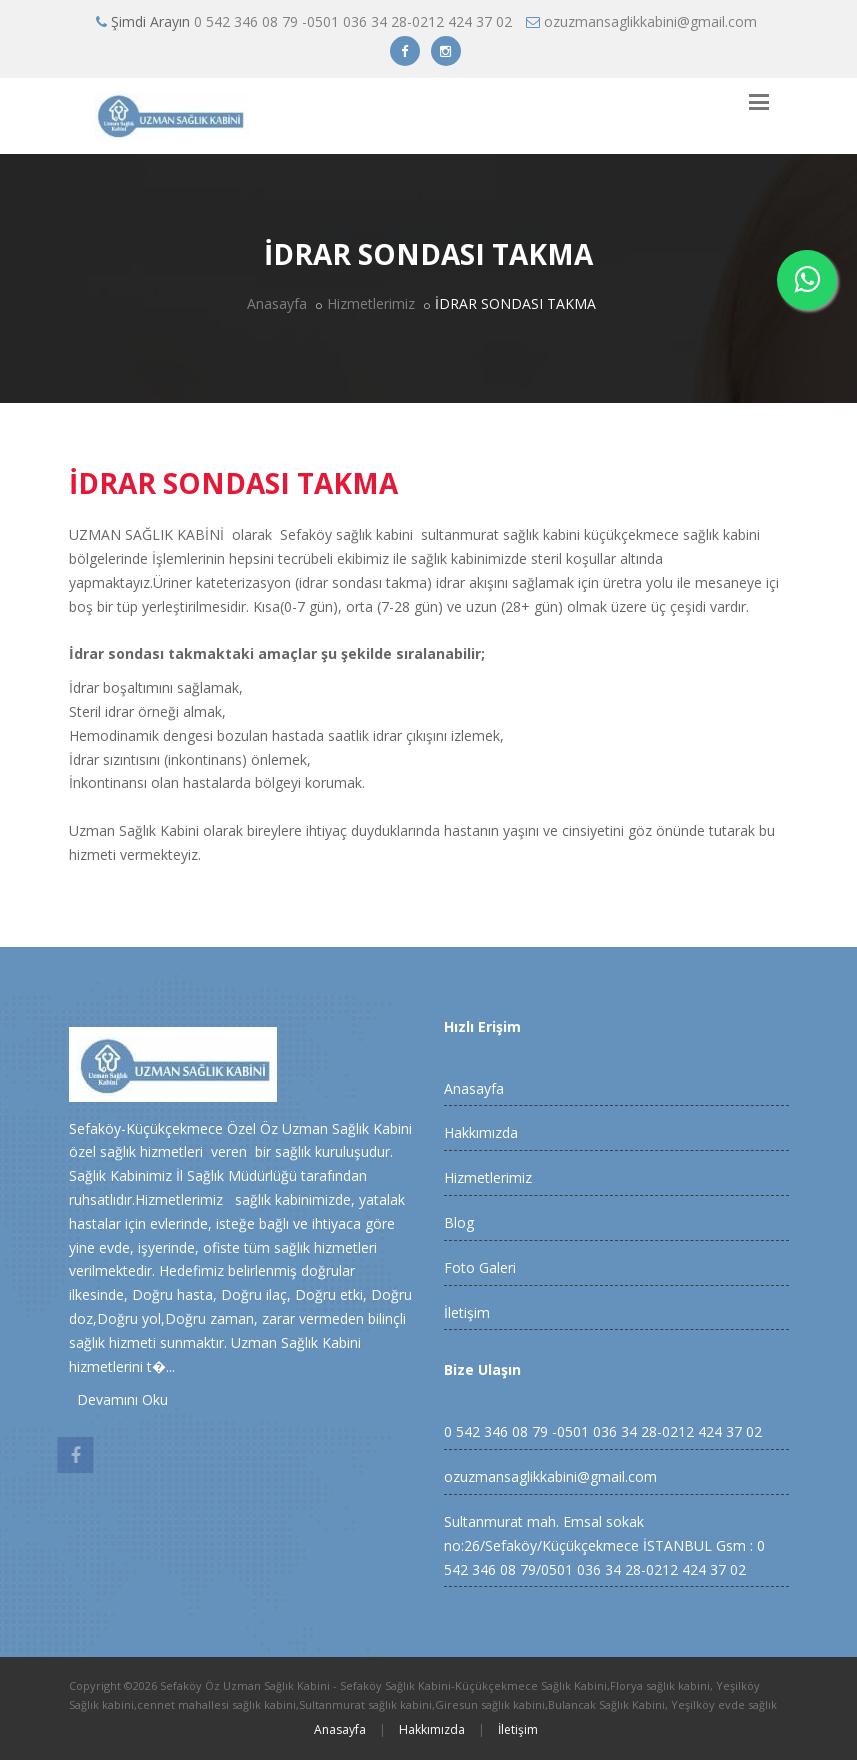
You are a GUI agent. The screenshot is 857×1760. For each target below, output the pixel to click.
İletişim (467, 1312)
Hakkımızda (481, 1132)
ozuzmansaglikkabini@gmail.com (650, 21)
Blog (459, 1222)
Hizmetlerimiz (371, 303)
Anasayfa (277, 303)
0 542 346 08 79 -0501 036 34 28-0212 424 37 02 (353, 21)
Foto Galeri (480, 1267)
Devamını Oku (118, 1399)
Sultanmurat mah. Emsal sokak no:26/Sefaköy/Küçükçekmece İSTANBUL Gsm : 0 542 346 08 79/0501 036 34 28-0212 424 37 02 (604, 1545)
